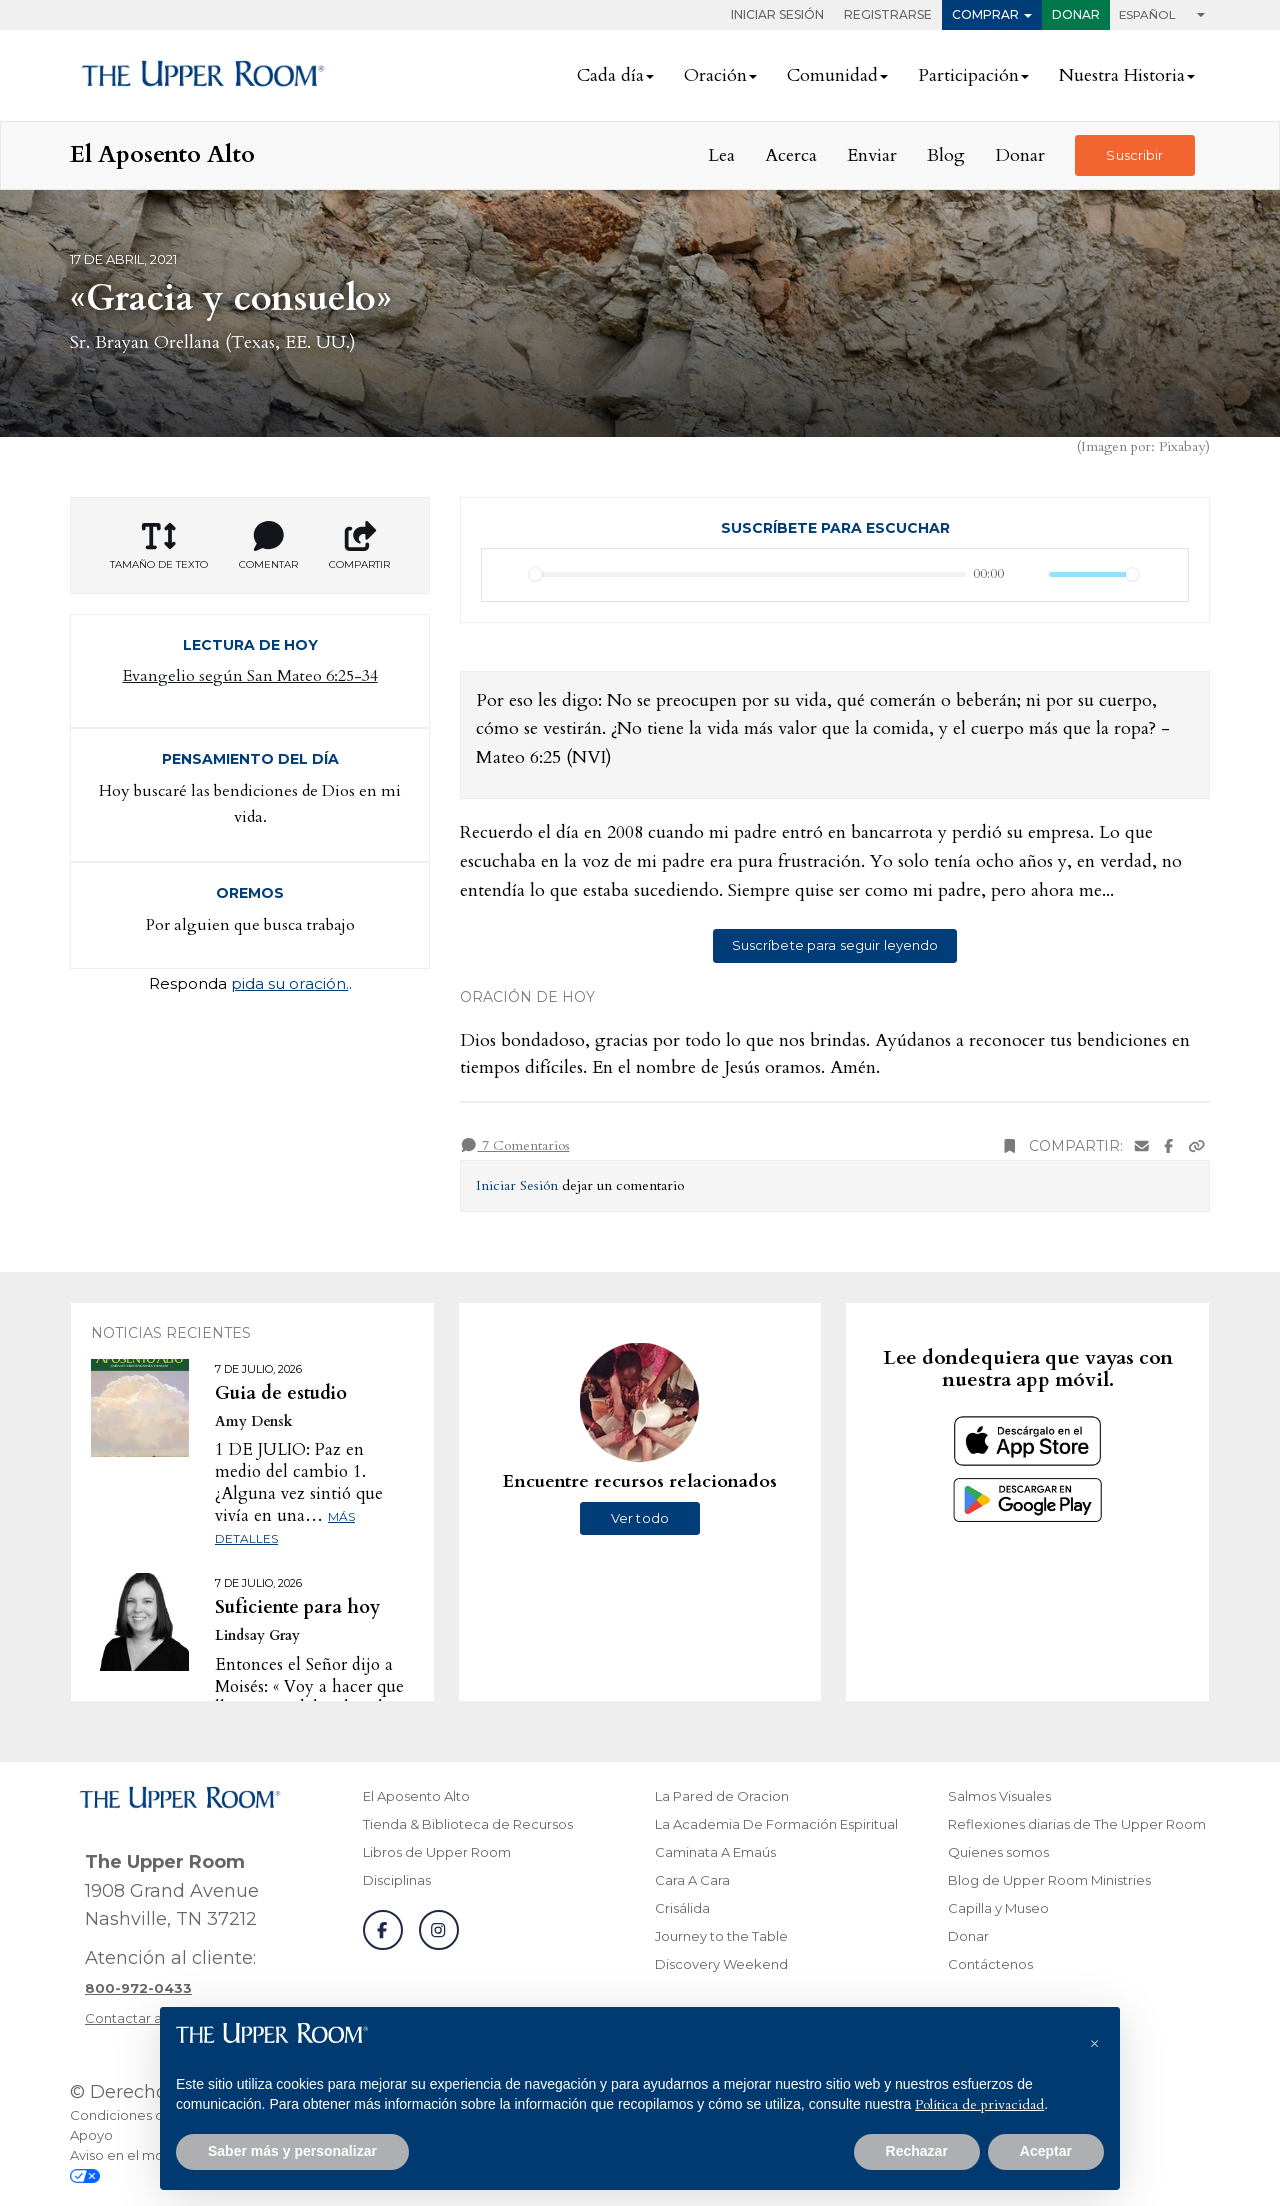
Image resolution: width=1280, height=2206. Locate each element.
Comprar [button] (985, 14)
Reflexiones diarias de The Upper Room (1077, 1824)
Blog (946, 155)
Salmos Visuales (999, 1796)
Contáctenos (990, 1964)
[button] (1094, 2039)
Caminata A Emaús (715, 1852)
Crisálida (682, 1908)
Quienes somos (998, 1852)
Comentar (268, 546)
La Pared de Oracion (722, 1796)
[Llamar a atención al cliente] (138, 1988)
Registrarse (888, 14)
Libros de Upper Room (437, 1852)
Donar (1076, 14)
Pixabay (1182, 446)
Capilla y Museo (998, 1908)
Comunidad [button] (832, 75)
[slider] (747, 574)
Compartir (359, 546)
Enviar (872, 155)
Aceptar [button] (1046, 2151)
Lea (721, 155)
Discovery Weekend (721, 1964)
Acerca (791, 155)
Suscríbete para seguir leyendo (835, 945)
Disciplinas (397, 1880)
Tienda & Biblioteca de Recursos (468, 1824)
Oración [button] (715, 75)
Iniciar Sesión (777, 14)
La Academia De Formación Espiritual (776, 1824)
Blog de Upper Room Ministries (1049, 1880)
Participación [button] (968, 75)
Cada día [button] (610, 75)
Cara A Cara (692, 1880)
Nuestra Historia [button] (1122, 75)
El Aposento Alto (416, 1796)
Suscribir (1134, 155)
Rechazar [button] (917, 2151)
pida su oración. (290, 983)
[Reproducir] (508, 575)
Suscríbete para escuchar (835, 528)
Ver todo (640, 1518)
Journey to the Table (721, 1936)
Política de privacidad (979, 2104)
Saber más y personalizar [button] (292, 2151)
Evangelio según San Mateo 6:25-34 (250, 676)
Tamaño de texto (159, 546)
